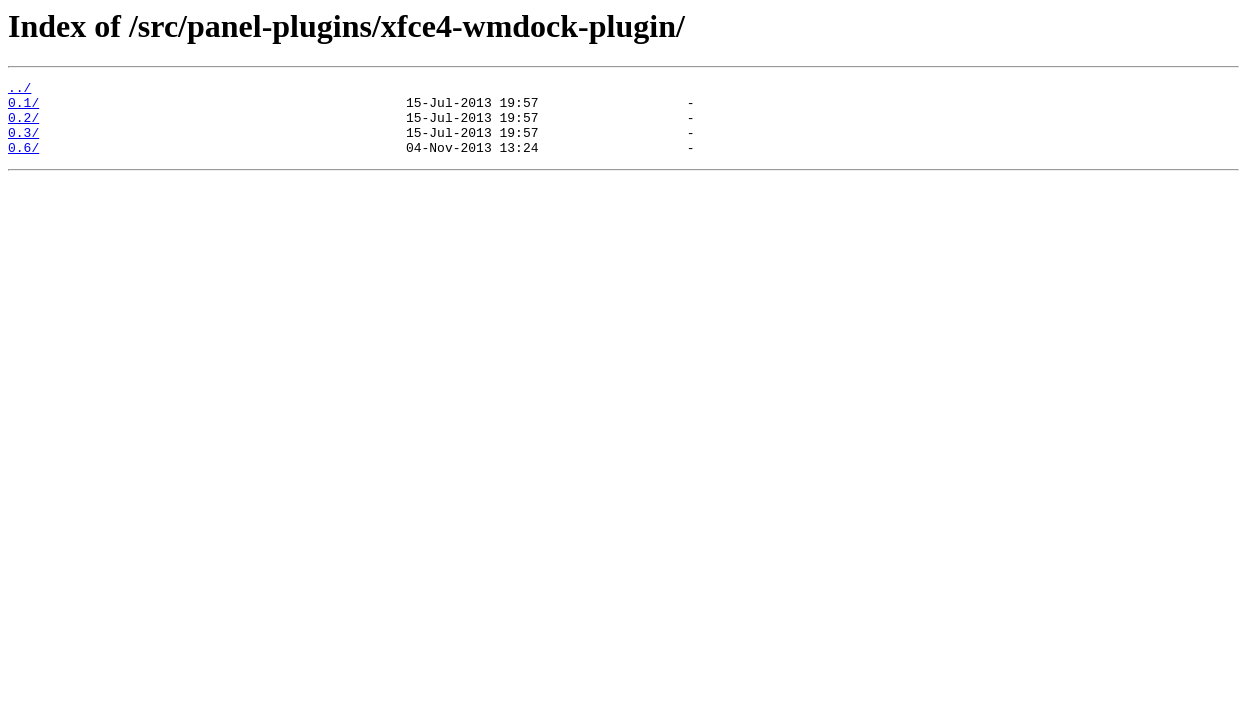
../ (19, 90)
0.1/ (23, 108)
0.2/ (23, 126)
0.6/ (23, 162)
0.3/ (23, 144)
